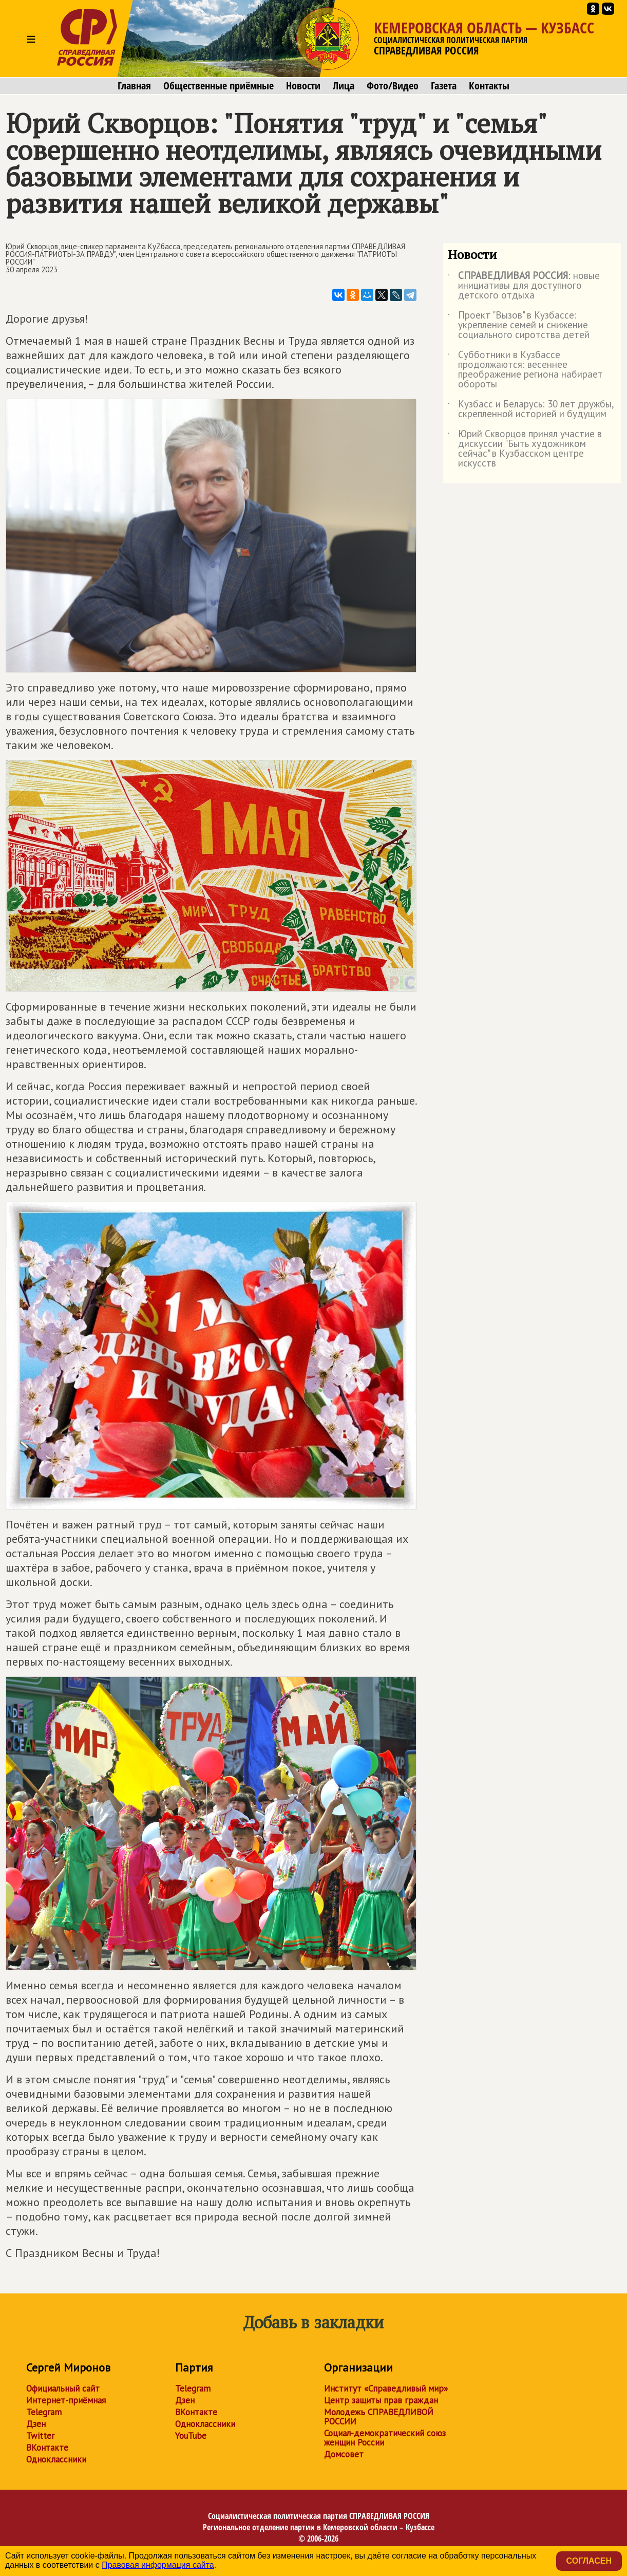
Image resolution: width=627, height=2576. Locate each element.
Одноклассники (56, 2459)
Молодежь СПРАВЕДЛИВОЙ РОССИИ (378, 2416)
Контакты (489, 85)
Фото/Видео (393, 85)
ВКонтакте (47, 2447)
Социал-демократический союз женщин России (385, 2438)
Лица (343, 85)
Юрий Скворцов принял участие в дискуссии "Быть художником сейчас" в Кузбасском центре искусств (525, 449)
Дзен (36, 2424)
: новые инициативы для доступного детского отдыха (524, 286)
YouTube (190, 2435)
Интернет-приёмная (66, 2400)
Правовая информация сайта (158, 2565)
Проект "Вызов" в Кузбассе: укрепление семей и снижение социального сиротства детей (519, 325)
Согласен (589, 2560)
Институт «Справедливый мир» (386, 2388)
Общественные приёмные (218, 85)
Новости (303, 85)
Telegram (44, 2412)
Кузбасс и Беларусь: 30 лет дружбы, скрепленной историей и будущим (531, 409)
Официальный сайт (63, 2388)
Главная (134, 85)
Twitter (40, 2435)
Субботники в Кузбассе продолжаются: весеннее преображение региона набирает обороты (525, 370)
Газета (444, 85)
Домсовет (344, 2454)
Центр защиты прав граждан (381, 2400)
